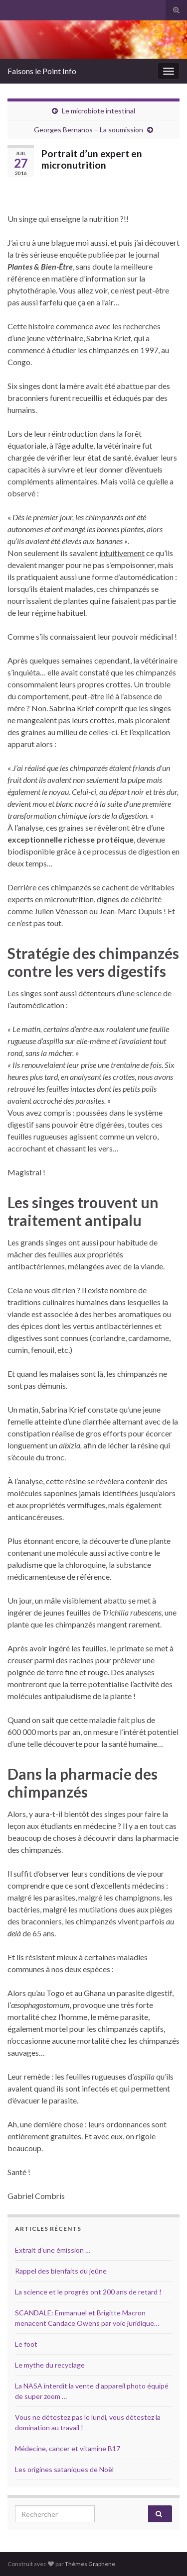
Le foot (26, 2344)
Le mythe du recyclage (50, 2365)
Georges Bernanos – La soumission (88, 129)
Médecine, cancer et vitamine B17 (67, 2448)
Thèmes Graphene (90, 2564)
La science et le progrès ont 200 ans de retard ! (88, 2292)
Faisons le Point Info (41, 71)
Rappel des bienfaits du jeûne (61, 2271)
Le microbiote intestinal (98, 110)
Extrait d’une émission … (52, 2250)
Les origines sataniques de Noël (64, 2469)
